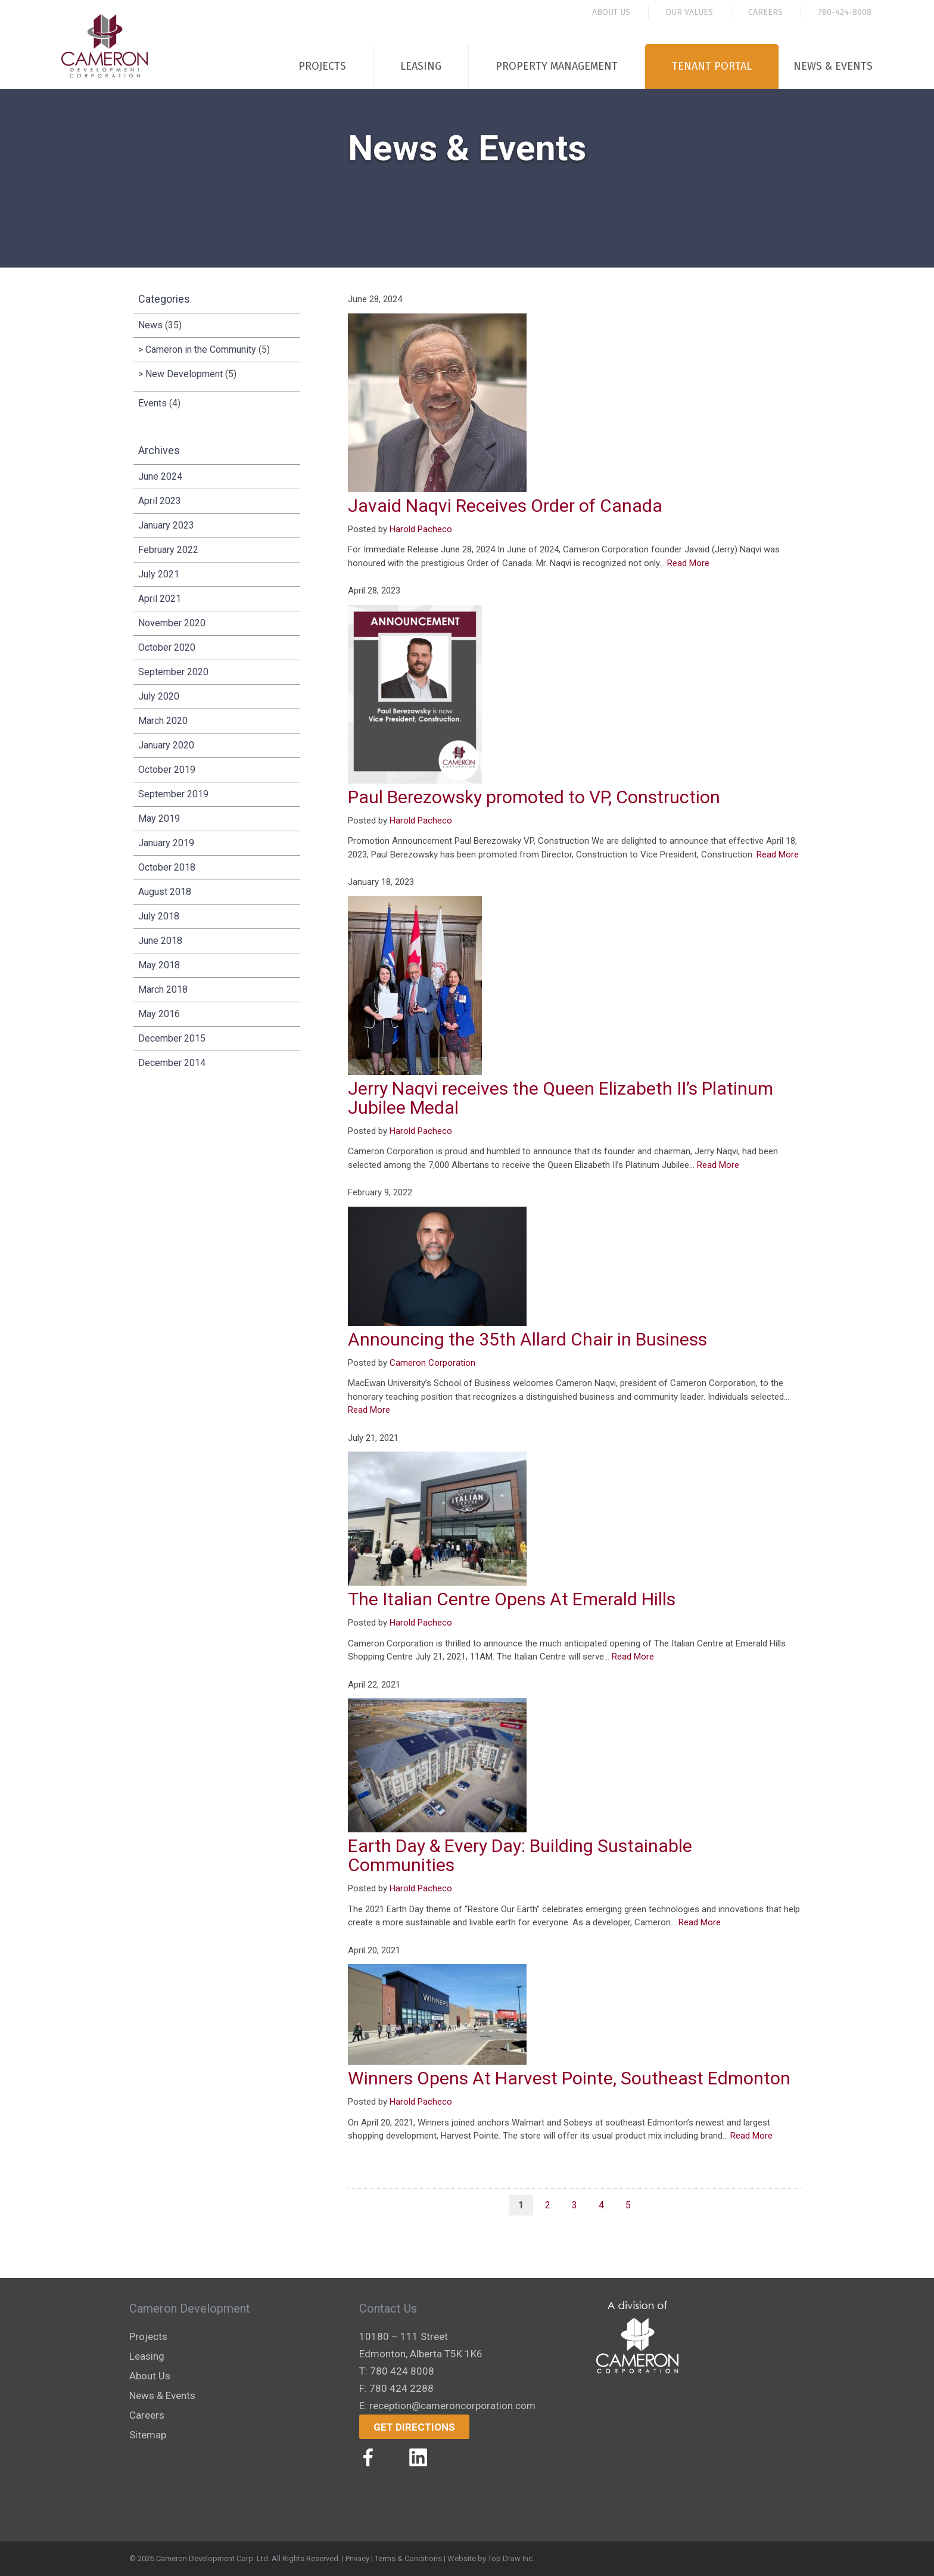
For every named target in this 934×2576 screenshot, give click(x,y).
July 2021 (158, 574)
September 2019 (173, 794)
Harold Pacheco (421, 529)
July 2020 (158, 696)
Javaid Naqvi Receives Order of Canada (505, 505)
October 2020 (166, 647)
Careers (765, 12)
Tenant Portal (712, 66)
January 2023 (166, 525)
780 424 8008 (402, 2371)
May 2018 (159, 965)
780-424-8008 (844, 12)
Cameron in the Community (200, 349)
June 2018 (160, 940)
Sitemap (147, 2435)
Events (152, 403)
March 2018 (163, 989)
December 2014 (172, 1062)
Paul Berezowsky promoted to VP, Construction (534, 797)
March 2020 (163, 720)
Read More (688, 563)
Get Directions (414, 2427)
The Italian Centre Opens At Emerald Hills (511, 1599)
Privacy (357, 2558)
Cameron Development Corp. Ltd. (213, 2558)
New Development (184, 374)
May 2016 (159, 1014)
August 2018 (164, 891)
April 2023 (159, 501)
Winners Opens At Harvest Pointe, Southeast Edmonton (569, 2078)
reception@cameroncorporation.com (452, 2406)
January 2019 (166, 843)
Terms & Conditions (408, 2558)
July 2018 (158, 916)
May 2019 (159, 818)
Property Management (557, 66)
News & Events (833, 66)
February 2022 (168, 549)
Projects (322, 66)
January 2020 (166, 745)
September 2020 (173, 672)
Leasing (420, 66)
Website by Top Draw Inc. (490, 2558)
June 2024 (160, 476)
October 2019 (166, 769)
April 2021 (159, 598)
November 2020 (172, 623)
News (150, 325)
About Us (611, 12)
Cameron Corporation (432, 1362)
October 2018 (166, 867)
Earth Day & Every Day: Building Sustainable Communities (520, 1855)
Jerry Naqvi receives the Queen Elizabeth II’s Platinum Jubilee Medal (560, 1098)
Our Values (689, 12)
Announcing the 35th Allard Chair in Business (527, 1339)
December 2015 (172, 1038)
